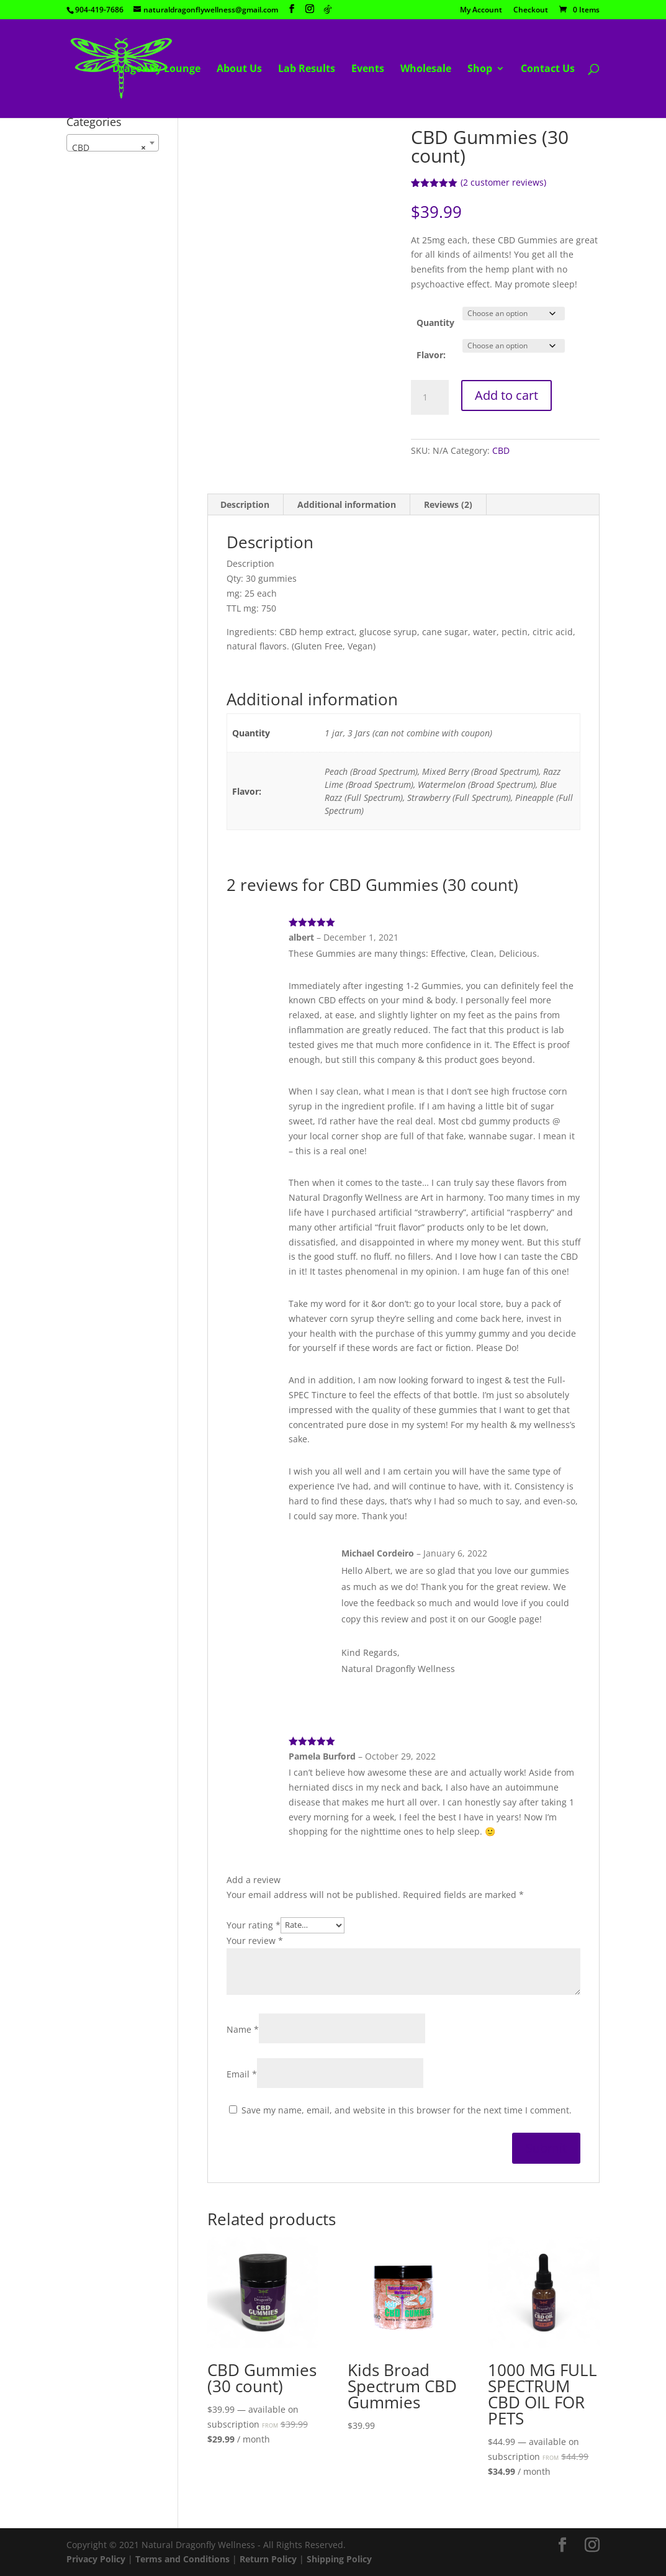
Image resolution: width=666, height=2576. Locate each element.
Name (243, 2029)
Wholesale (425, 69)
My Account (481, 10)
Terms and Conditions (182, 2559)
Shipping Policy (339, 2559)
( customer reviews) (503, 182)
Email (242, 2074)
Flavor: (431, 355)
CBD (501, 450)
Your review (255, 1940)
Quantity (435, 322)
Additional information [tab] (346, 504)
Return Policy (268, 2559)
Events (367, 69)
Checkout (530, 10)
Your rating (254, 1924)
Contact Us (548, 69)
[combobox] (112, 142)
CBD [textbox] (109, 147)
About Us (239, 69)
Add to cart (506, 395)
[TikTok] (327, 9)
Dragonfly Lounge (156, 69)
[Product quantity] (429, 397)
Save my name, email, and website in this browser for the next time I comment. (406, 2110)
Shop (479, 69)
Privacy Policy (95, 2559)
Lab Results (306, 69)
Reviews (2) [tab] (448, 504)
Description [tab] (244, 504)
